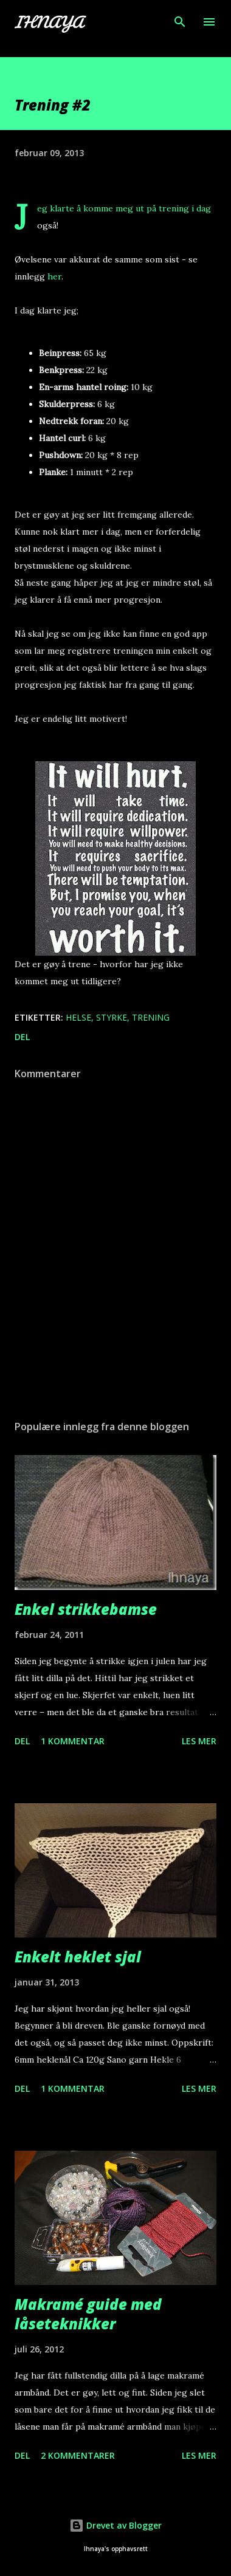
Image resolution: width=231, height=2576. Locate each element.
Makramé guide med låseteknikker (88, 2314)
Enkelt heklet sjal (78, 1957)
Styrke (111, 1017)
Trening (151, 1017)
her (54, 276)
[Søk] (180, 22)
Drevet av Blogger (115, 2525)
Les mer (199, 1741)
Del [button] (22, 1037)
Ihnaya (49, 22)
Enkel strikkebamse (86, 1609)
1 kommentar (73, 1741)
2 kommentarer (78, 2455)
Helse (78, 1017)
